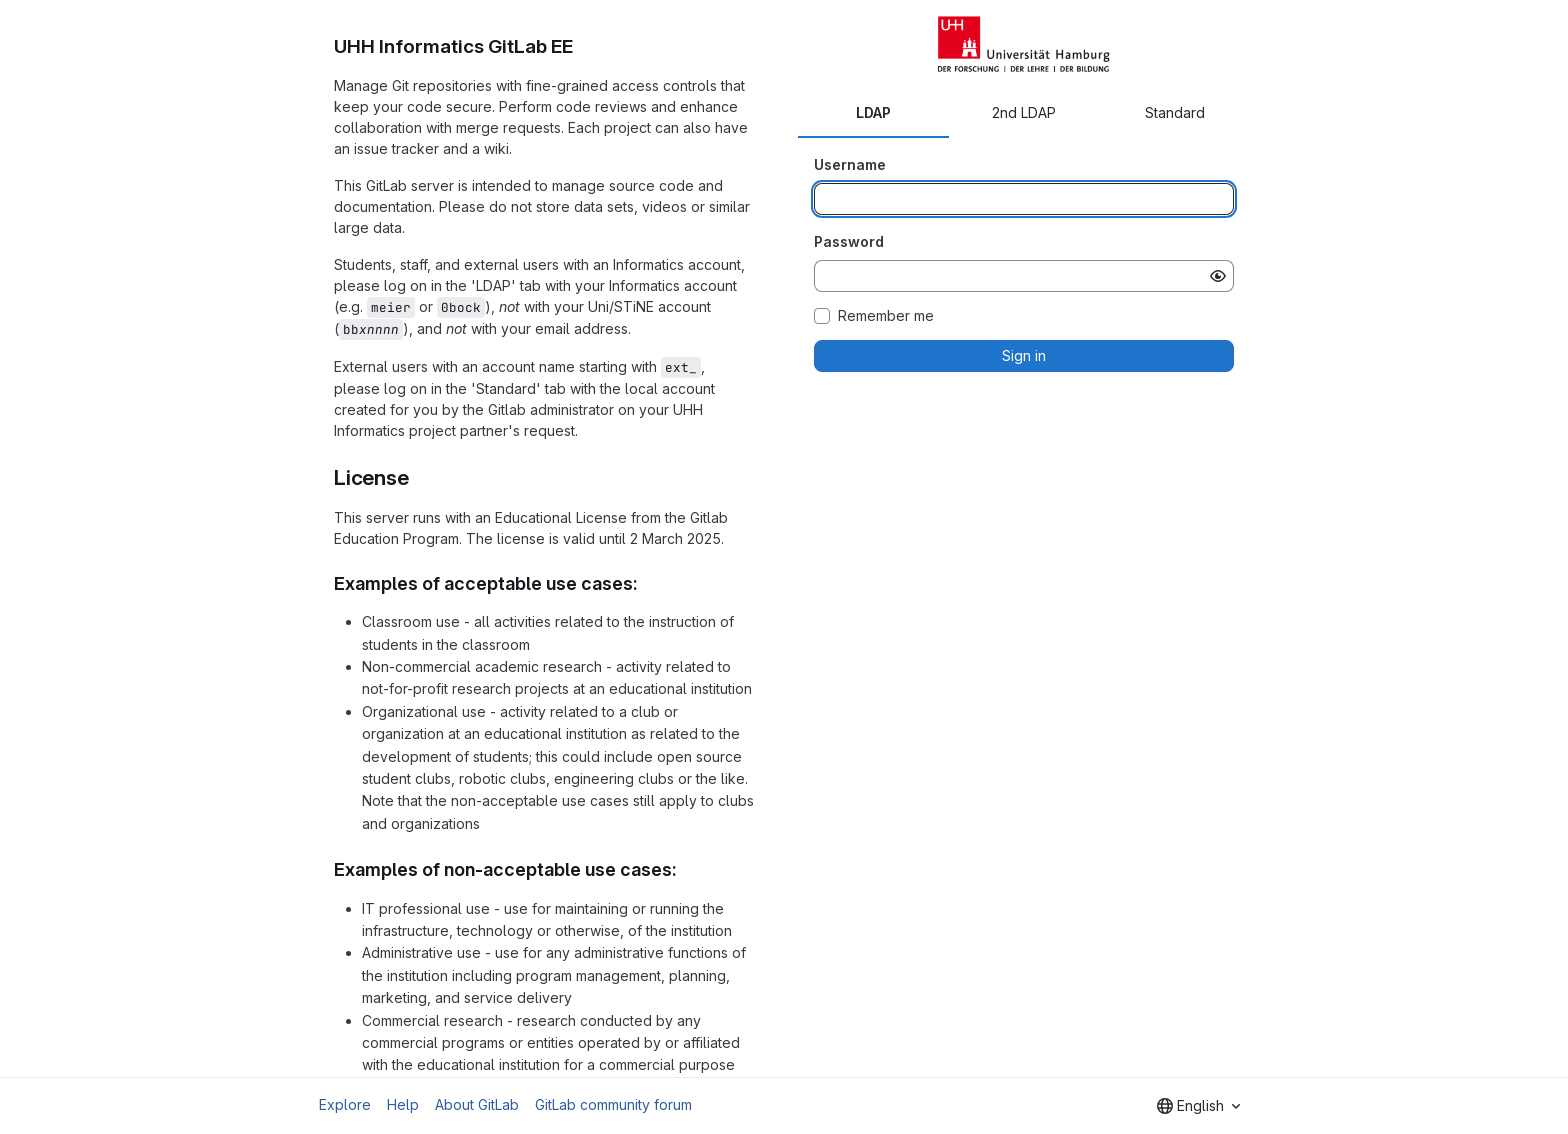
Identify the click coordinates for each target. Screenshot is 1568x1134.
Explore (345, 1104)
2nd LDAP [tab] (1024, 112)
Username (850, 164)
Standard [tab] (1175, 112)
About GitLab (477, 1104)
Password (849, 241)
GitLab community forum (613, 1104)
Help (403, 1104)
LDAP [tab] (873, 112)
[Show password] (1218, 276)
